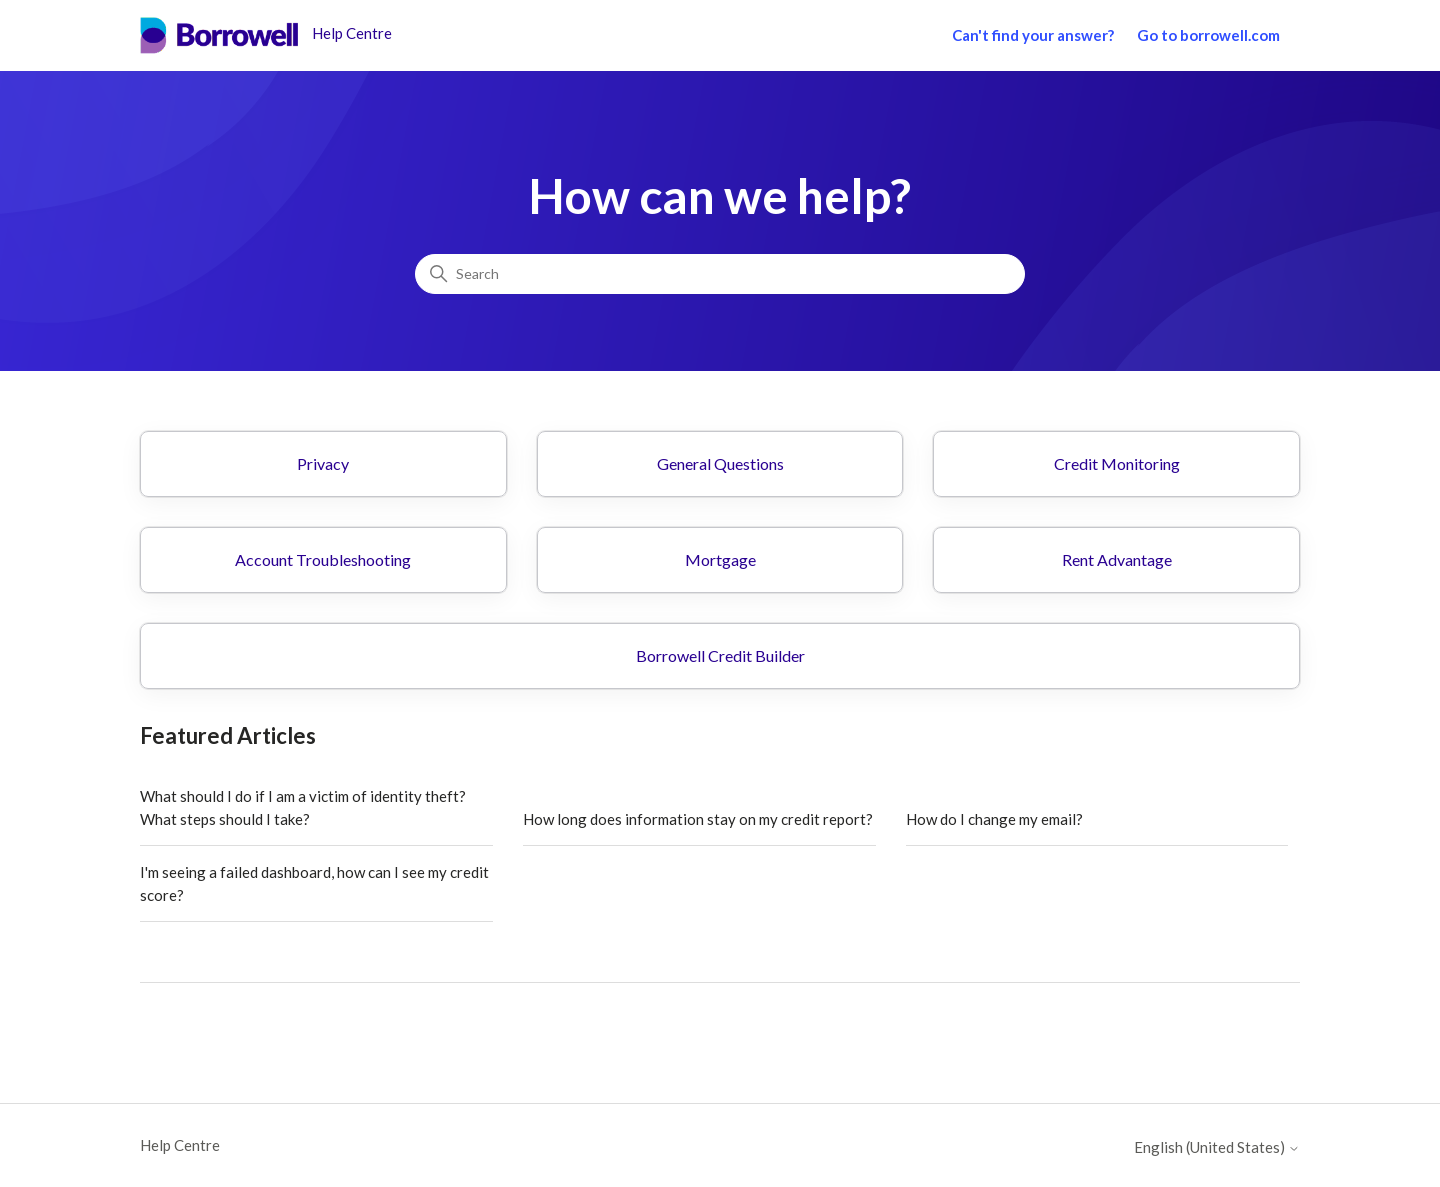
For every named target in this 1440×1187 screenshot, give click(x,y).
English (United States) (1217, 1147)
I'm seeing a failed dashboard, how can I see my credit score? (314, 883)
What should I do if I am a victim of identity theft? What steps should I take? (303, 807)
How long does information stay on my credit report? (698, 819)
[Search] (720, 274)
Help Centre (180, 1145)
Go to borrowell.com (1208, 35)
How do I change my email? (994, 819)
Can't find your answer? (1033, 35)
